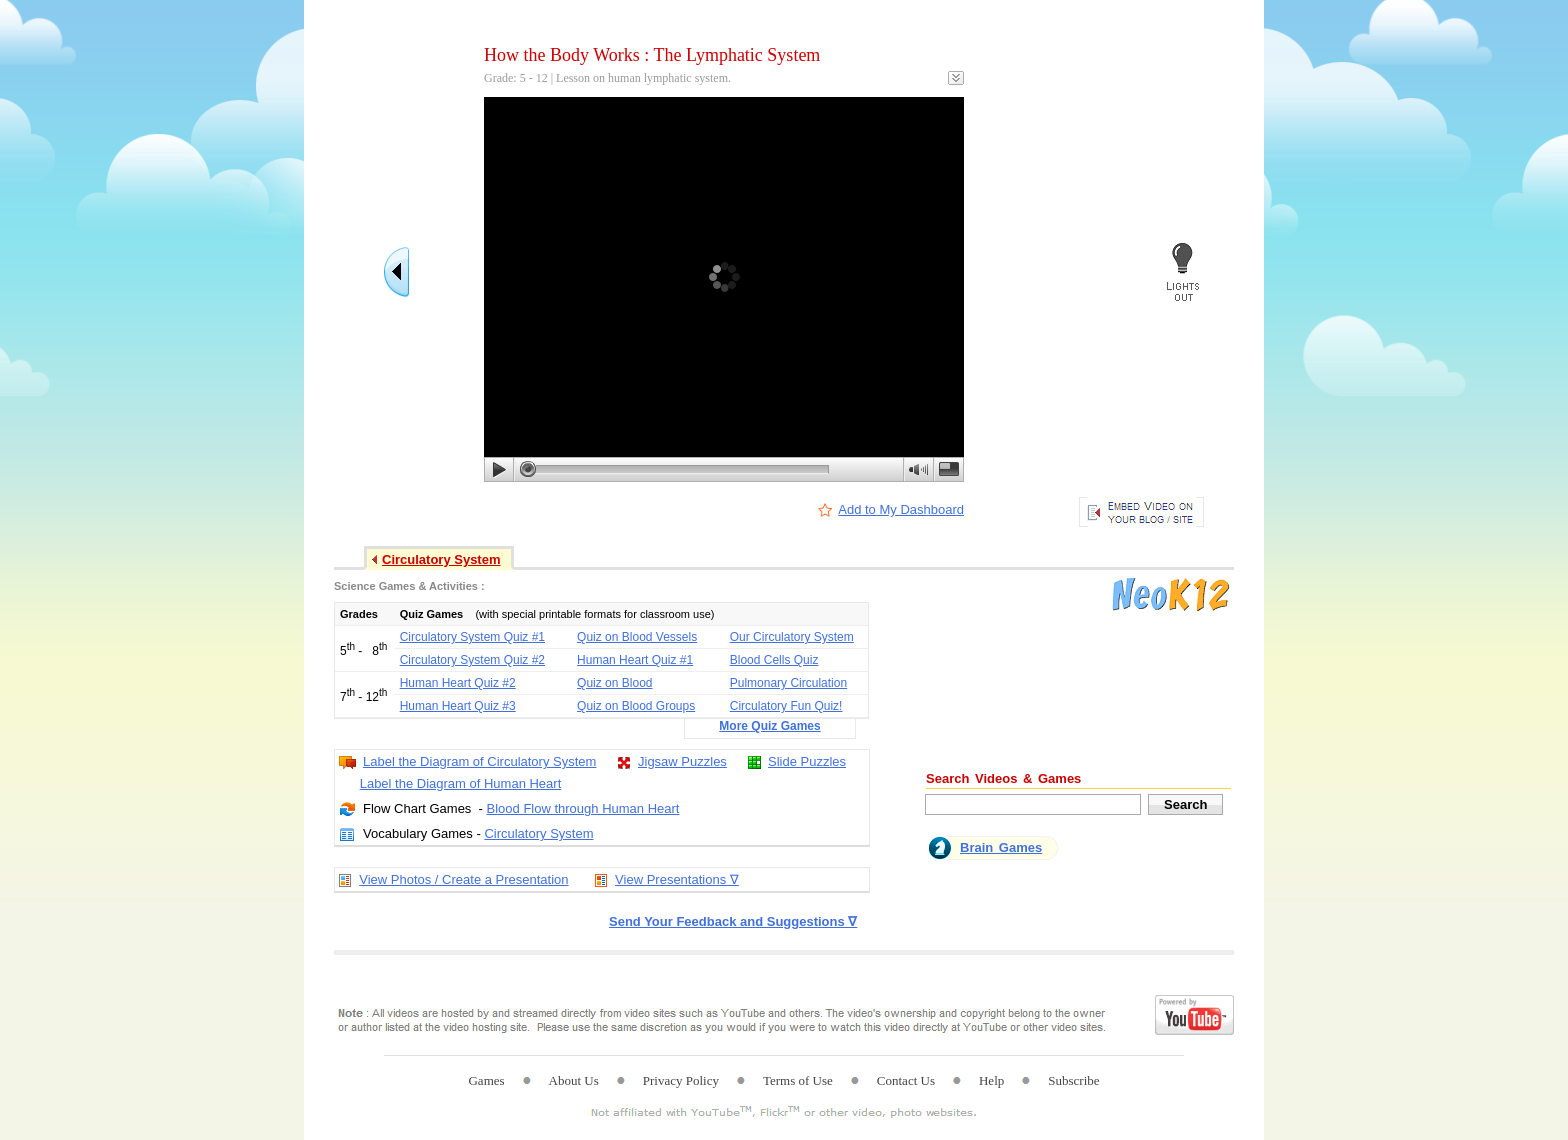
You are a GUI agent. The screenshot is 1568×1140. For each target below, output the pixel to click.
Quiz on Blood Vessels (637, 637)
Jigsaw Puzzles (682, 761)
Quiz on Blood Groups (636, 706)
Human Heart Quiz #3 (458, 706)
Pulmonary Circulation (788, 683)
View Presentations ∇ (677, 879)
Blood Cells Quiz (774, 660)
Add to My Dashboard (901, 509)
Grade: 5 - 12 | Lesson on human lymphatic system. (607, 78)
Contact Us (906, 1080)
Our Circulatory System (792, 637)
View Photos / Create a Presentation (463, 879)
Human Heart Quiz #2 (458, 683)
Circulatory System (538, 833)
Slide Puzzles (807, 761)
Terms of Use (798, 1080)
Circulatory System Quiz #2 (472, 660)
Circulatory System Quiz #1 (472, 637)
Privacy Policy (681, 1080)
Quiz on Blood (614, 683)
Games (486, 1080)
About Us (574, 1080)
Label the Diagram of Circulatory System (479, 761)
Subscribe (1073, 1080)
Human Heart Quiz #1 (635, 660)
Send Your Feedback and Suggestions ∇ (733, 921)
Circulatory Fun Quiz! (786, 706)
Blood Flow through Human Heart (583, 808)
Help (991, 1080)
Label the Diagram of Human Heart (461, 783)
